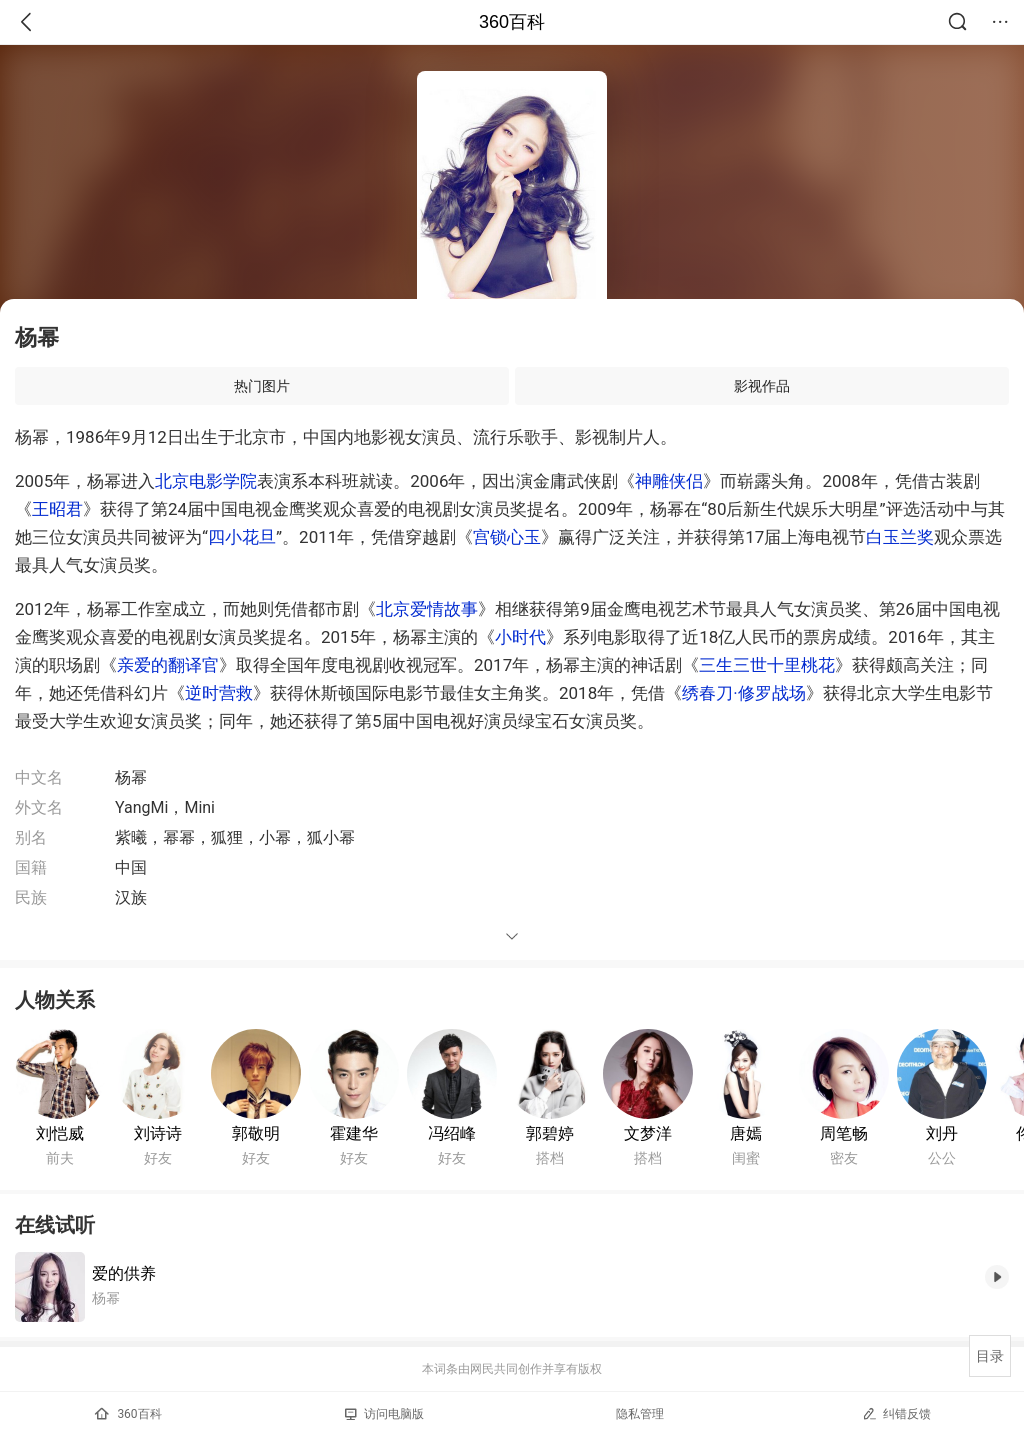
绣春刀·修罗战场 (743, 693)
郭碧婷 (550, 1133)
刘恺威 (60, 1133)
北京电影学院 (206, 481)
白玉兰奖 (900, 537)
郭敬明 (256, 1133)
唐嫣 (746, 1133)
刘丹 (942, 1133)
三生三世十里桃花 (767, 665)
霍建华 (354, 1133)
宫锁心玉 (507, 537)
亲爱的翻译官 (168, 665)
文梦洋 (648, 1133)
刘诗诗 (158, 1133)
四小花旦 (242, 537)
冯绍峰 (452, 1133)
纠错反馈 (896, 1413)
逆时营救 (219, 693)
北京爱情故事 (427, 609)
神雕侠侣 (669, 481)
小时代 (520, 637)
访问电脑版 (384, 1414)
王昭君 (57, 509)
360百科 (512, 22)
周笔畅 (844, 1133)
